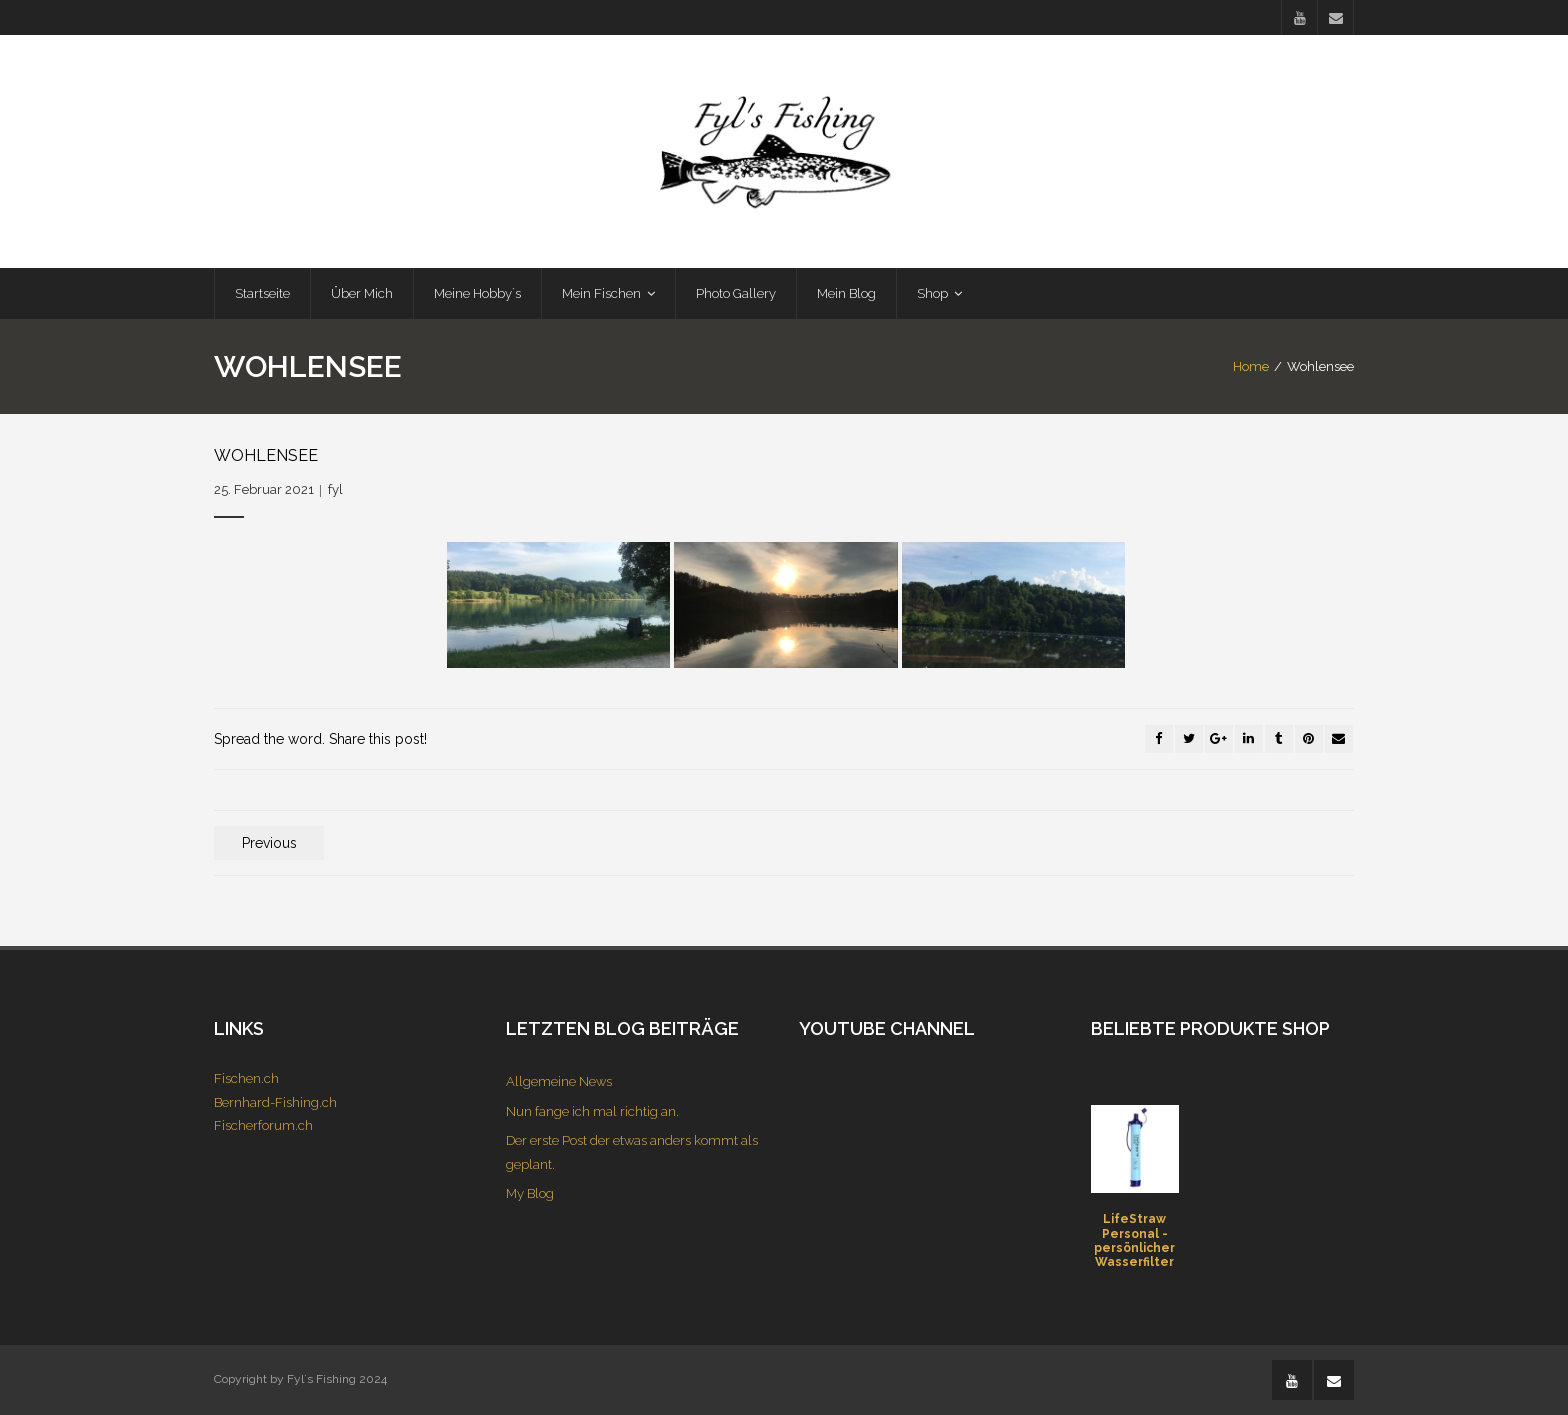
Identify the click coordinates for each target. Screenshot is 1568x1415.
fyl (335, 489)
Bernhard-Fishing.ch (275, 1102)
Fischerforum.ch (263, 1125)
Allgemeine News (559, 1081)
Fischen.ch (246, 1078)
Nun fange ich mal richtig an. (592, 1111)
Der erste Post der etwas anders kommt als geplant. (632, 1152)
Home (1251, 366)
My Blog (530, 1193)
